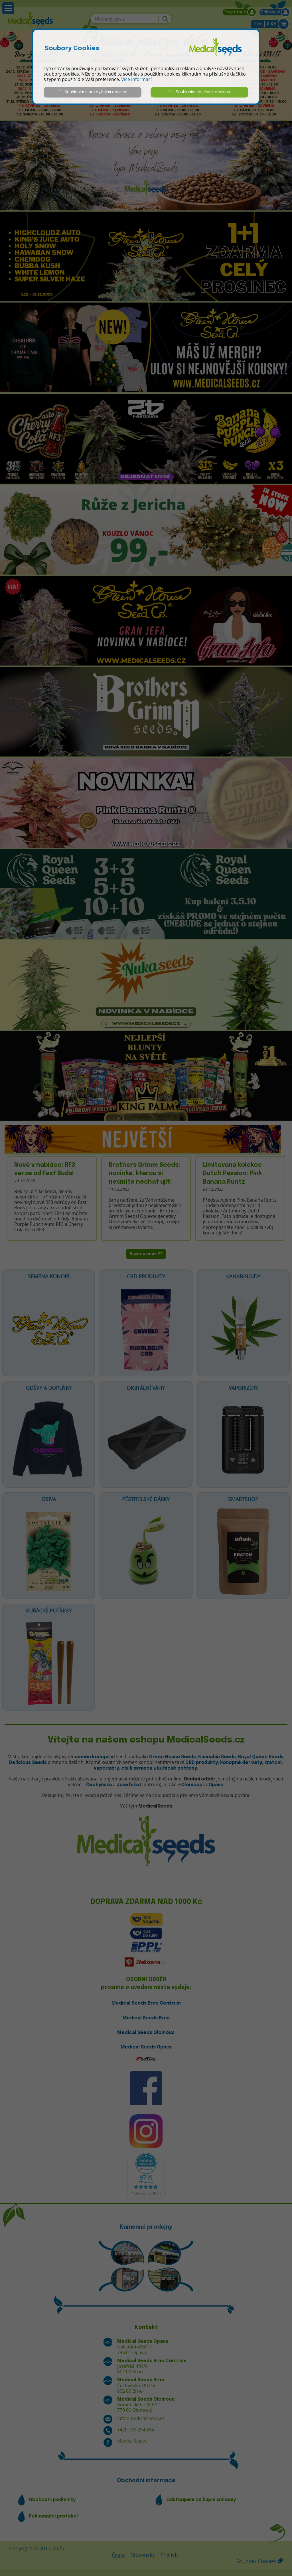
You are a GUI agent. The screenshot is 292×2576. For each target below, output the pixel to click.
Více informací (136, 79)
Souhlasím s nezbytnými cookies (92, 92)
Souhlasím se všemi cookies (199, 92)
